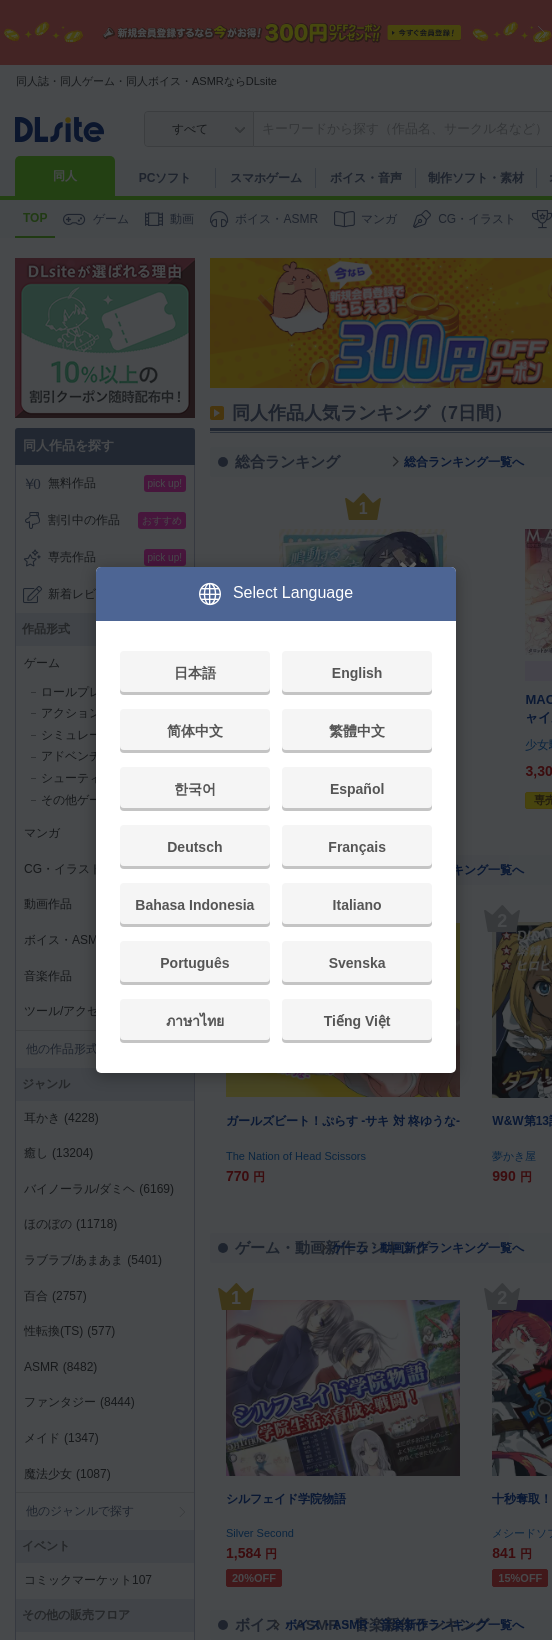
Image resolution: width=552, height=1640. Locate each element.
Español (357, 789)
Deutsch (194, 847)
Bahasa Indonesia (194, 905)
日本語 (195, 673)
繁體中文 (357, 731)
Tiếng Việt (357, 1021)
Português (194, 963)
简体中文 (195, 731)
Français (357, 847)
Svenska (357, 963)
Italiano (357, 905)
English (357, 673)
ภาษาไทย (195, 1021)
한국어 (195, 789)
